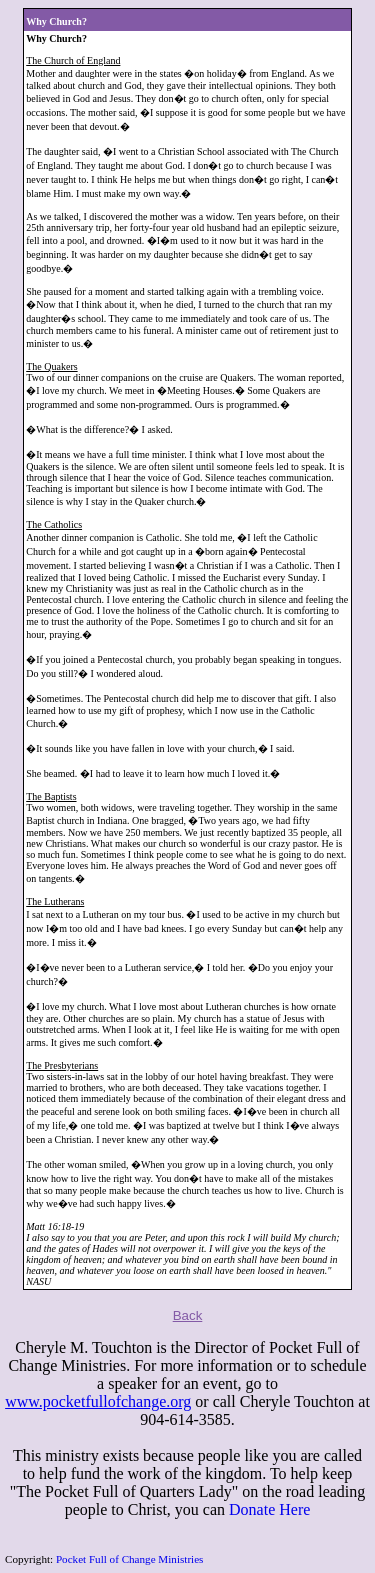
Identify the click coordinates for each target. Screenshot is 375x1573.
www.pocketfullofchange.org (98, 1401)
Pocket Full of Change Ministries (130, 1559)
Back (188, 1315)
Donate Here (269, 1509)
